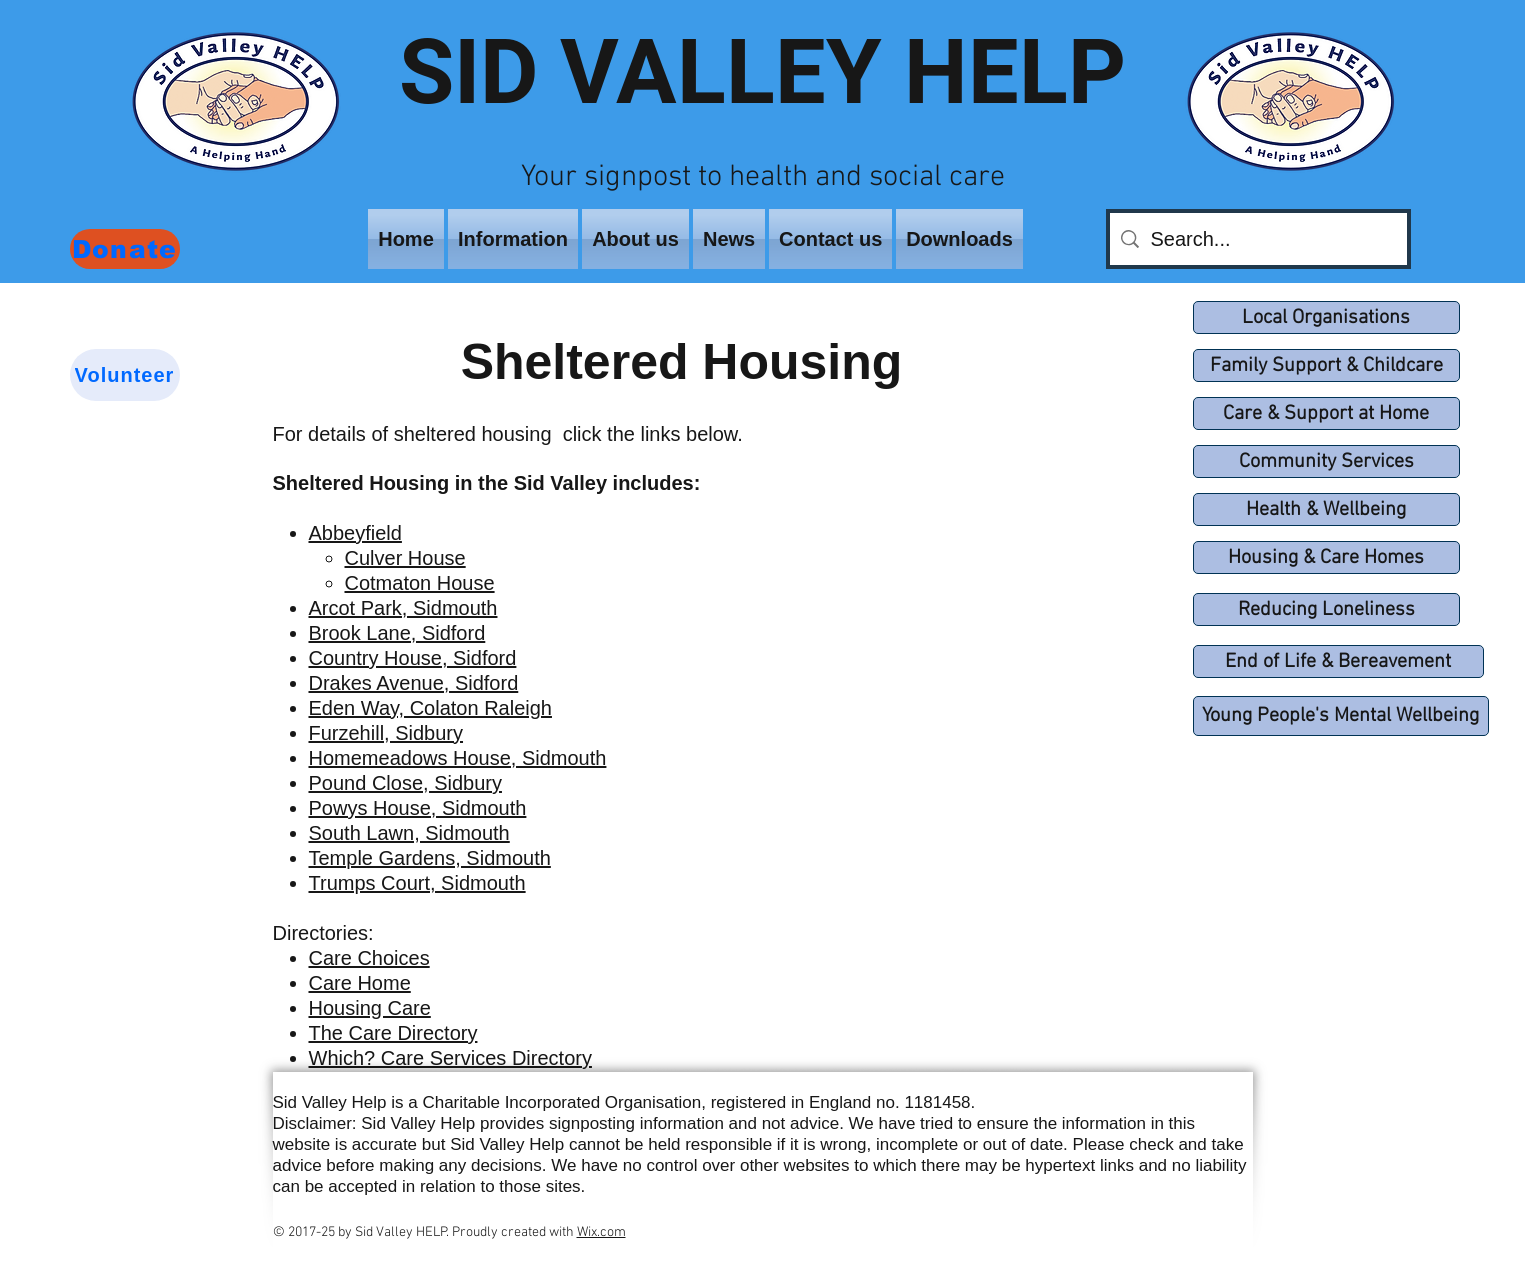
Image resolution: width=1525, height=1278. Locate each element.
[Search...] (1258, 239)
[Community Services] (1326, 461)
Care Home (360, 983)
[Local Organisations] (1326, 317)
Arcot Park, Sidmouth (403, 608)
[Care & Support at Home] (1326, 413)
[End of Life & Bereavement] (1338, 661)
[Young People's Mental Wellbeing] (1341, 716)
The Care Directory (393, 1033)
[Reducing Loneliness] (1326, 609)
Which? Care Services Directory (450, 1058)
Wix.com (601, 1232)
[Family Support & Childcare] (1326, 365)
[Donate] (125, 249)
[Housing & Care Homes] (1326, 557)
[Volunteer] (125, 375)
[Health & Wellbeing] (1326, 509)
